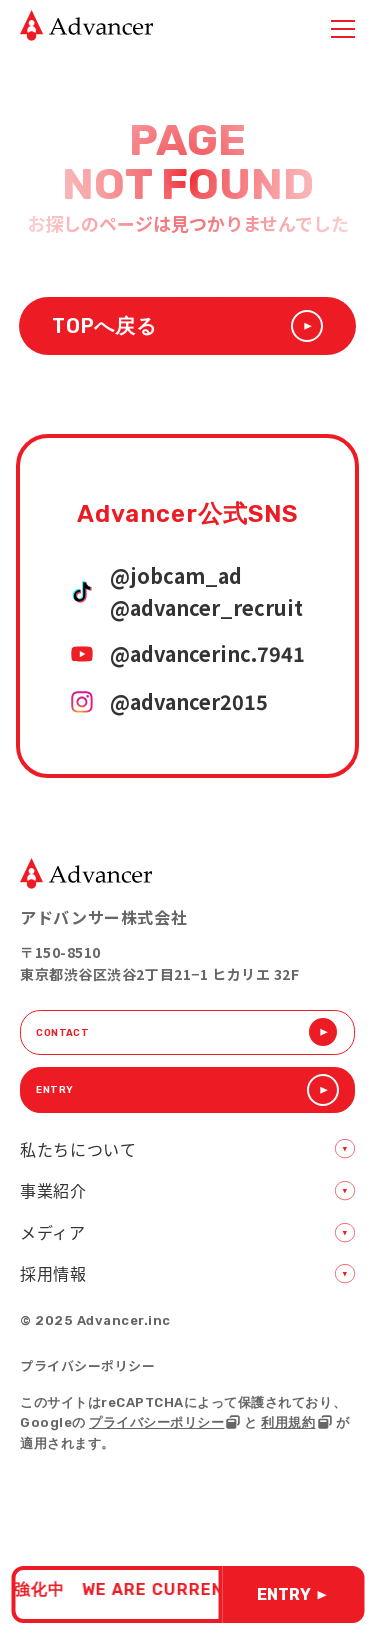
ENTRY (292, 1594)
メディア (53, 1261)
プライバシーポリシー (87, 1394)
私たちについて (78, 1178)
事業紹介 (53, 1219)
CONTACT (187, 1040)
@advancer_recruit (206, 610)
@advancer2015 (189, 704)
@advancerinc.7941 (207, 656)
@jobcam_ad (176, 578)
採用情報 (53, 1302)
